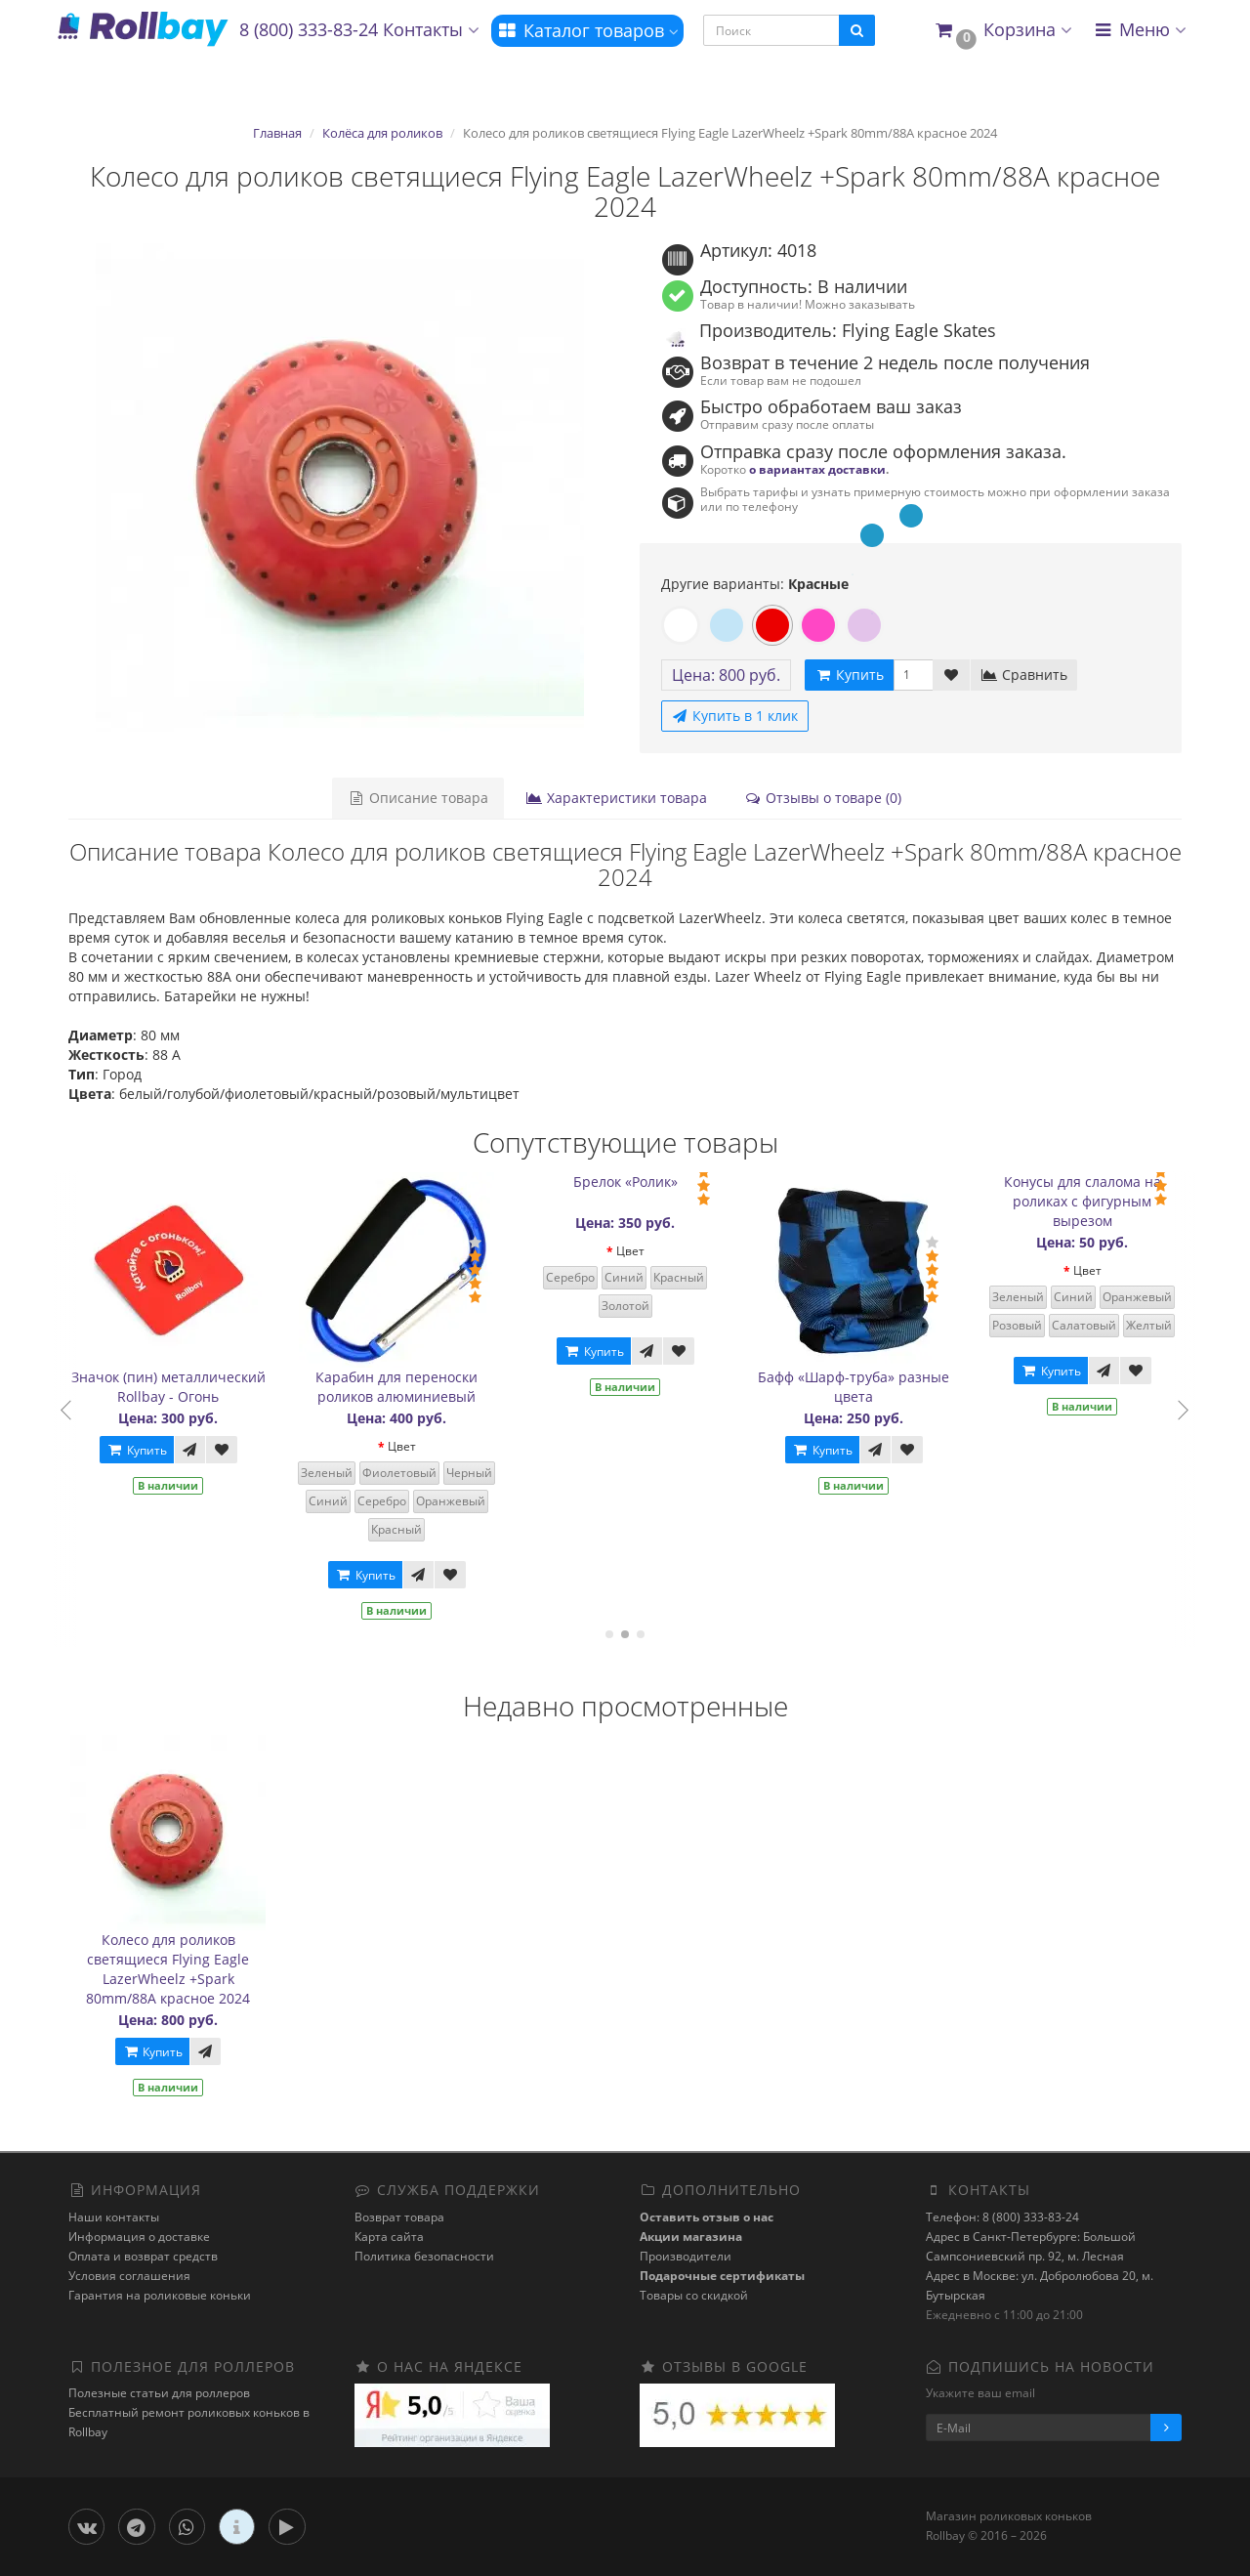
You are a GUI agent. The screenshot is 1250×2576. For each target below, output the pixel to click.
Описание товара (418, 797)
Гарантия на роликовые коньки (159, 2295)
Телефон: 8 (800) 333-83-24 (1002, 2217)
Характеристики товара (616, 797)
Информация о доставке (139, 2236)
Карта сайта (389, 2236)
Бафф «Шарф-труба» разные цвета (868, 1387)
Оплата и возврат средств (143, 2256)
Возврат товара (399, 2217)
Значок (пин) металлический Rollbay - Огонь (182, 1387)
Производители (685, 2256)
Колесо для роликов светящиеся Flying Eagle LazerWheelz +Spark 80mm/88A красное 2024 (168, 1968)
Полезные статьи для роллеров (159, 2393)
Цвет (415, 1446)
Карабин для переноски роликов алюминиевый (411, 1387)
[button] (1002, 31)
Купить (150, 1450)
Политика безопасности (424, 2256)
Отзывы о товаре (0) (822, 797)
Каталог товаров (587, 30)
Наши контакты (113, 2217)
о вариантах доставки (817, 469)
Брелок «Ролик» (639, 1181)
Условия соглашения (129, 2275)
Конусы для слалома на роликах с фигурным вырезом (1096, 1201)
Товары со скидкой (694, 2295)
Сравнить (1023, 674)
